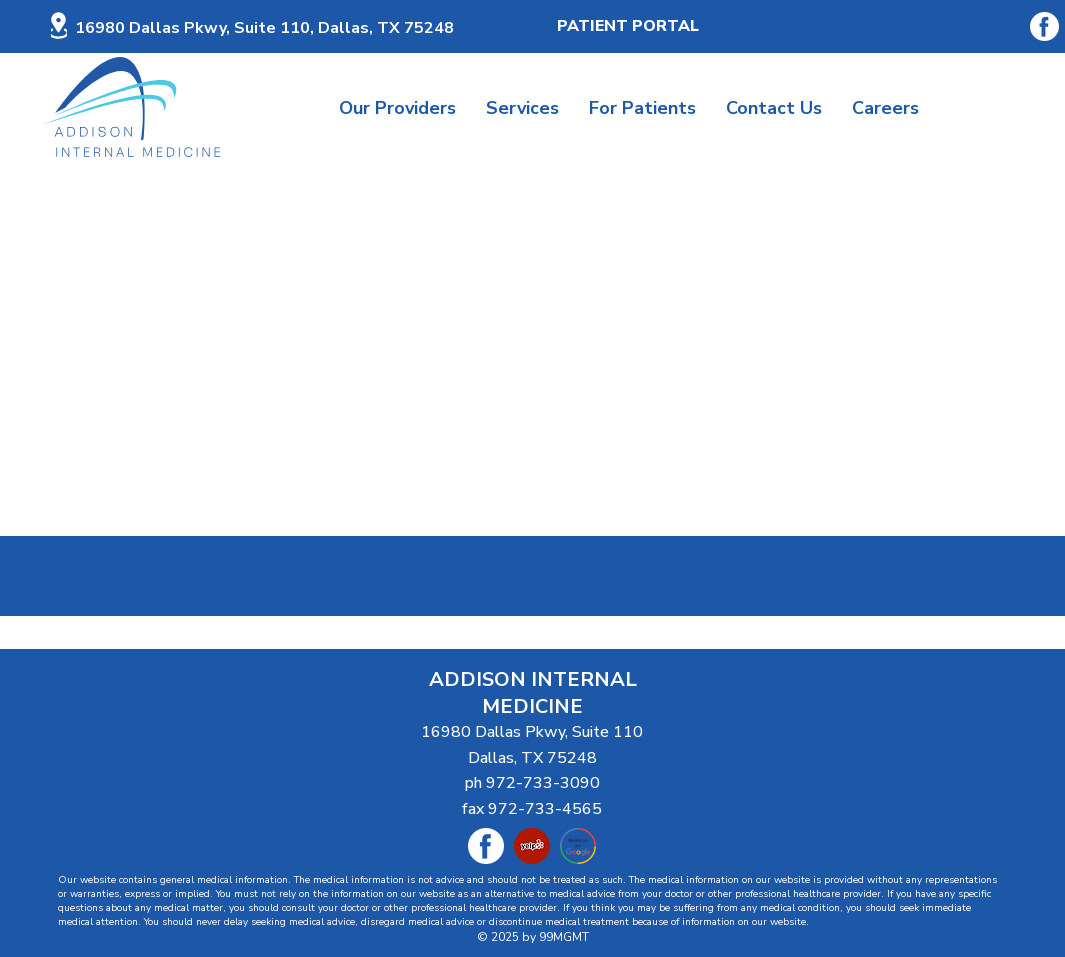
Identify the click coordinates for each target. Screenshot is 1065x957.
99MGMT (564, 937)
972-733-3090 (543, 783)
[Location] (59, 25)
